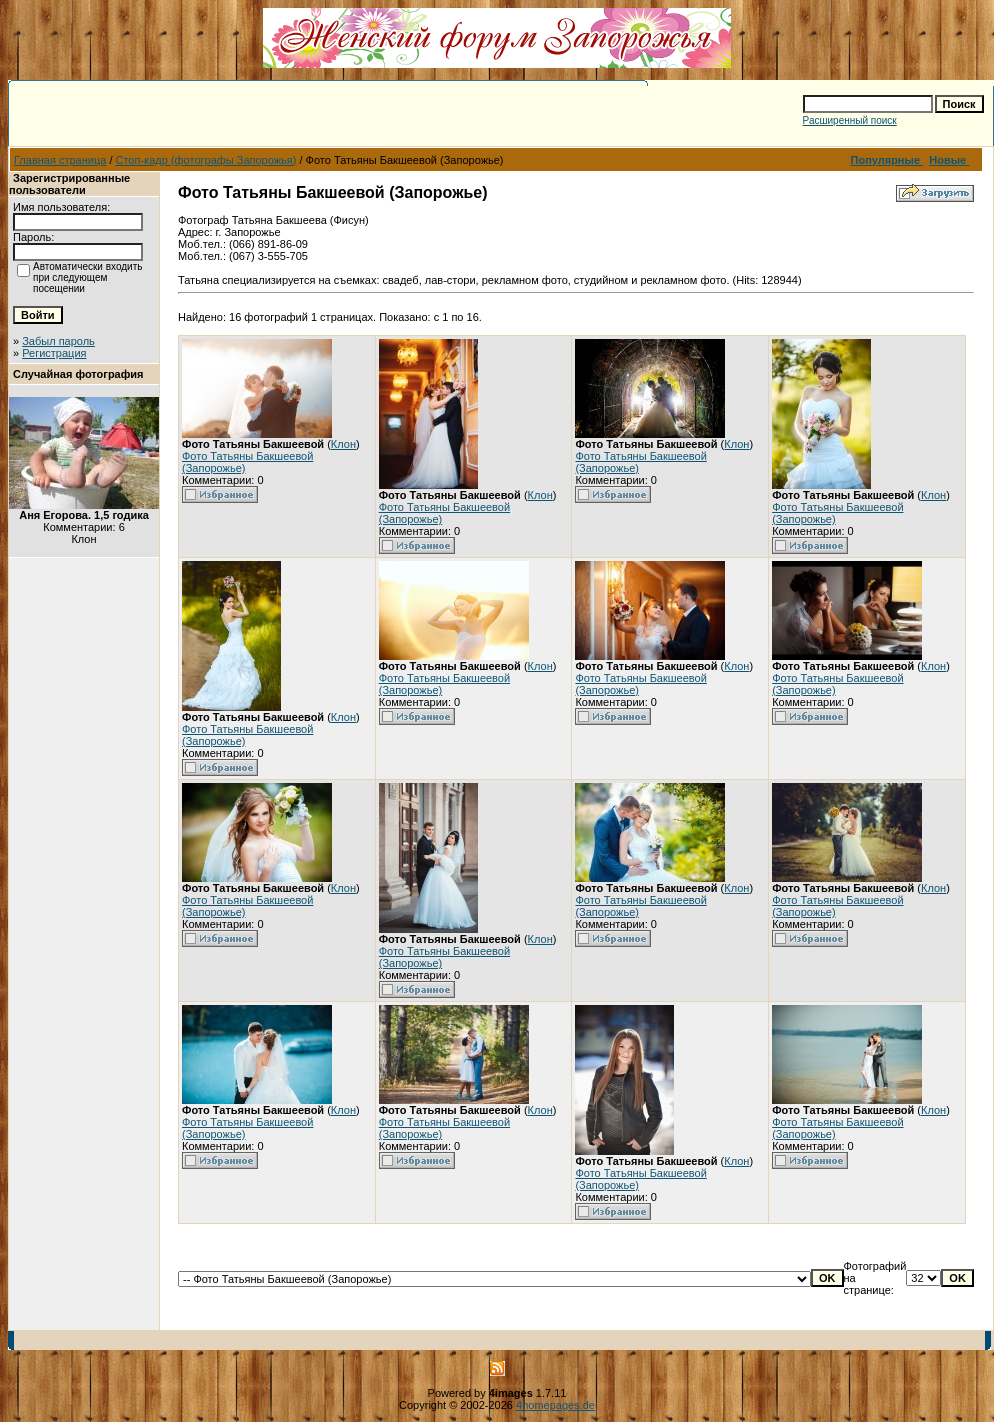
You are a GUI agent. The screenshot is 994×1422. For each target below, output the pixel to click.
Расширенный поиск (850, 120)
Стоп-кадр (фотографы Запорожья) (206, 160)
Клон (343, 444)
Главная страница (60, 160)
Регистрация (54, 353)
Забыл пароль (58, 341)
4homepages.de (555, 1405)
